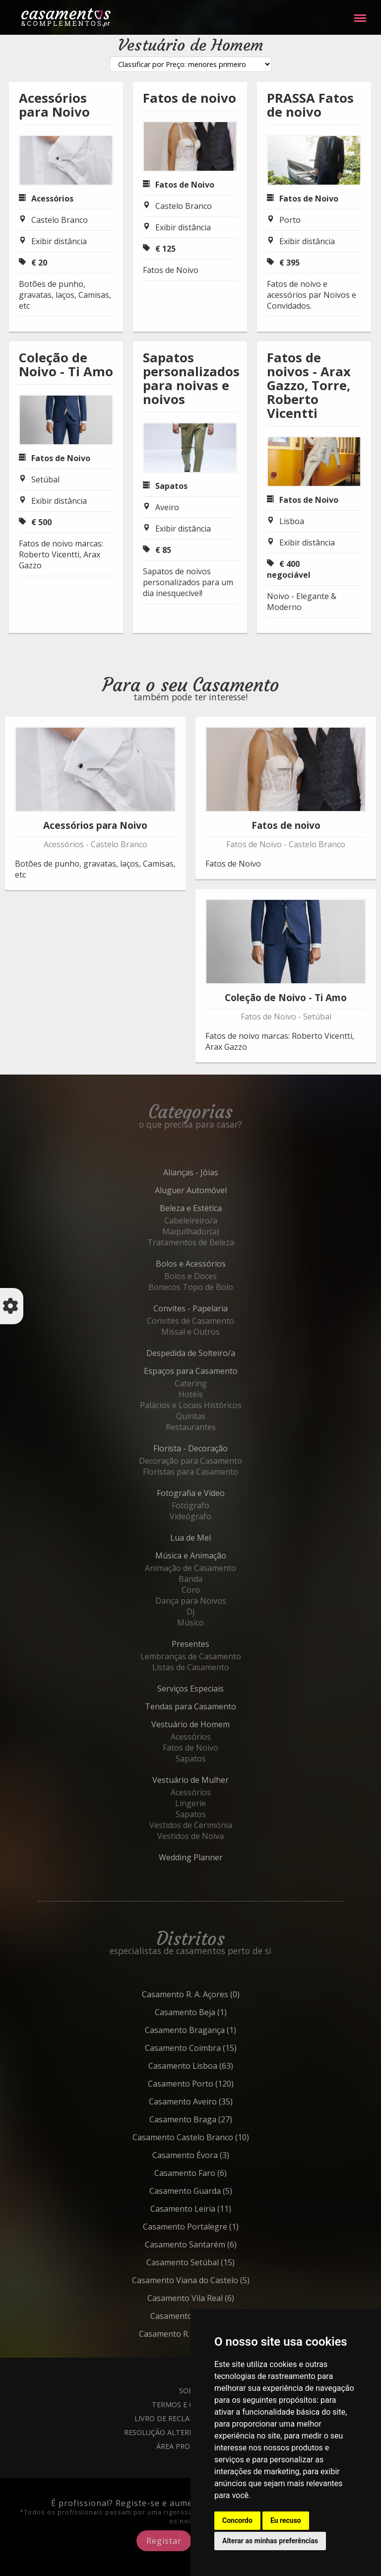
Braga (212, 2119)
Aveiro (167, 507)
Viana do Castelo (213, 2280)
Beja (213, 2012)
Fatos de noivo (189, 98)
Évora (212, 2155)
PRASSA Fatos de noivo (310, 105)
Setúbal (45, 479)
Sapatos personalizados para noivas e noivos (191, 378)
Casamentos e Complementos (66, 19)
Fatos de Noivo (184, 184)
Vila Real (212, 2298)
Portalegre (213, 2226)
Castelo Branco (59, 219)
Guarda (212, 2190)
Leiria (212, 2208)
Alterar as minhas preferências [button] (270, 2541)
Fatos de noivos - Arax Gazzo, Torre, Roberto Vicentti (309, 385)
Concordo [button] (237, 2520)
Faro (212, 2173)
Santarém (213, 2244)
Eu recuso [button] (285, 2520)
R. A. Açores (213, 1994)
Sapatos (171, 485)
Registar (164, 2540)
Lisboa (291, 521)
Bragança (212, 2030)
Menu (360, 13)
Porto (290, 219)
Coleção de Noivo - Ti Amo (66, 364)
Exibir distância (59, 241)
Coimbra (213, 2047)
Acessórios (52, 198)
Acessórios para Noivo (54, 105)
